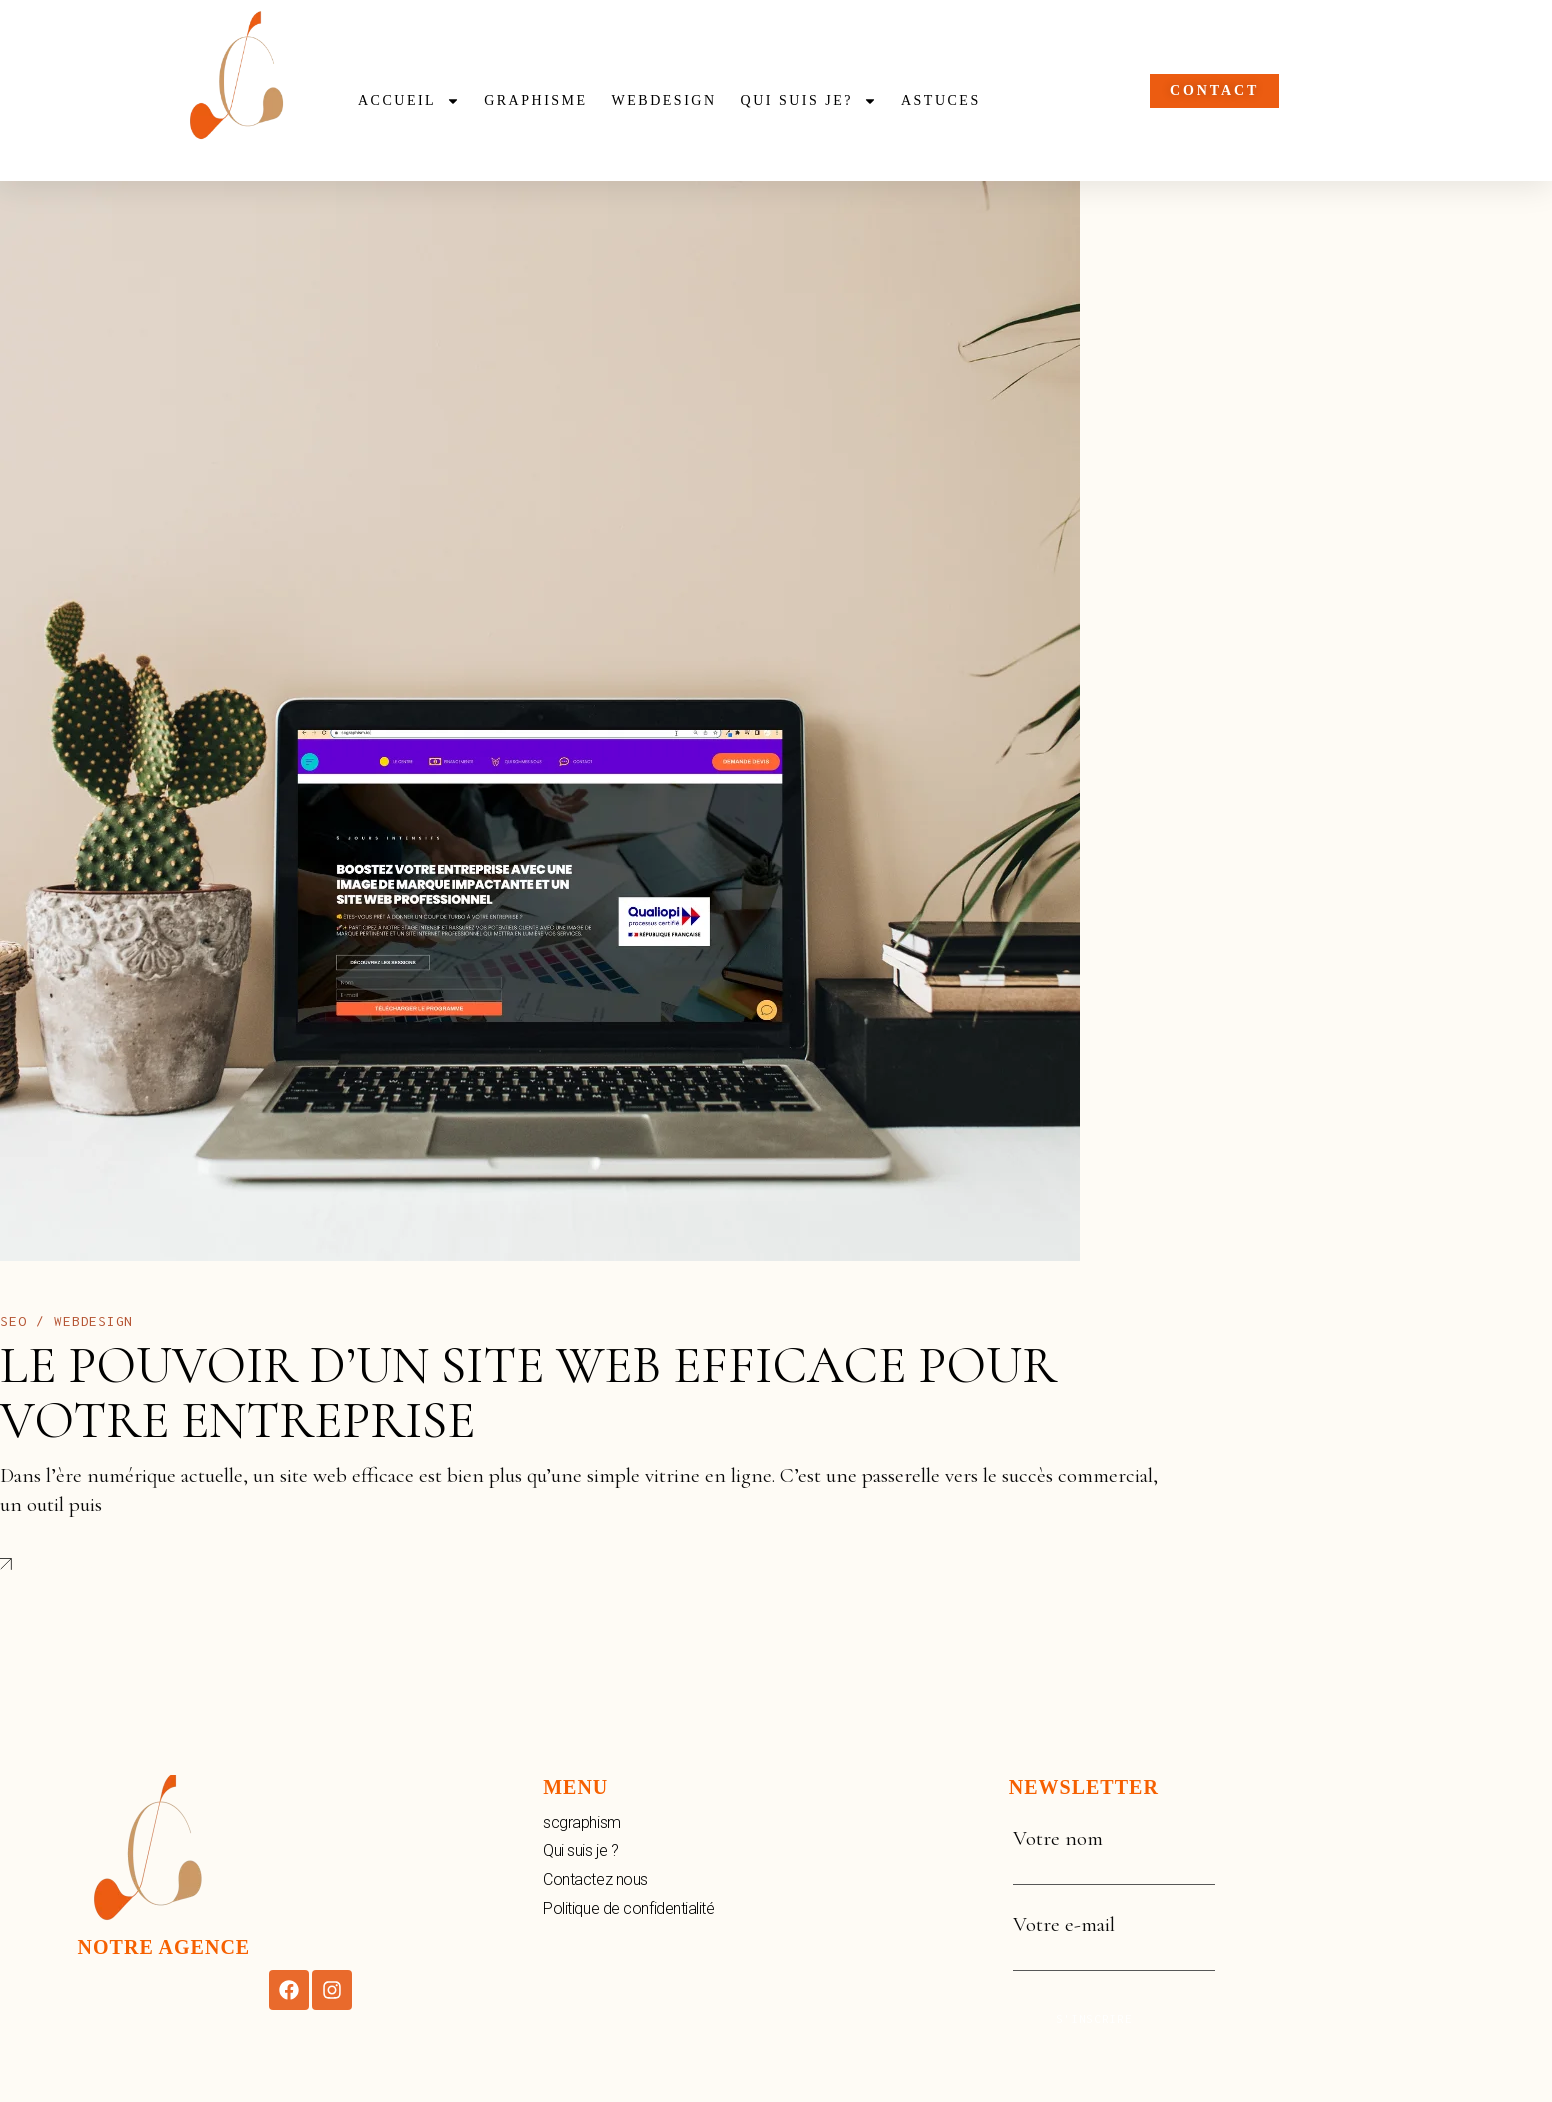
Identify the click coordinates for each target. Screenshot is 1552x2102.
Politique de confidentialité (628, 1908)
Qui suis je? (809, 101)
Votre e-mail (1114, 1939)
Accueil (409, 101)
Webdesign (93, 1321)
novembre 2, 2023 (244, 1321)
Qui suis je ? (580, 1850)
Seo (13, 1321)
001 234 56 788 (1284, 206)
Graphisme (535, 100)
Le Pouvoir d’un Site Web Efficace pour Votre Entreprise (528, 1393)
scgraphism (582, 1822)
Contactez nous (595, 1879)
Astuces (941, 100)
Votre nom (1114, 1853)
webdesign (664, 100)
